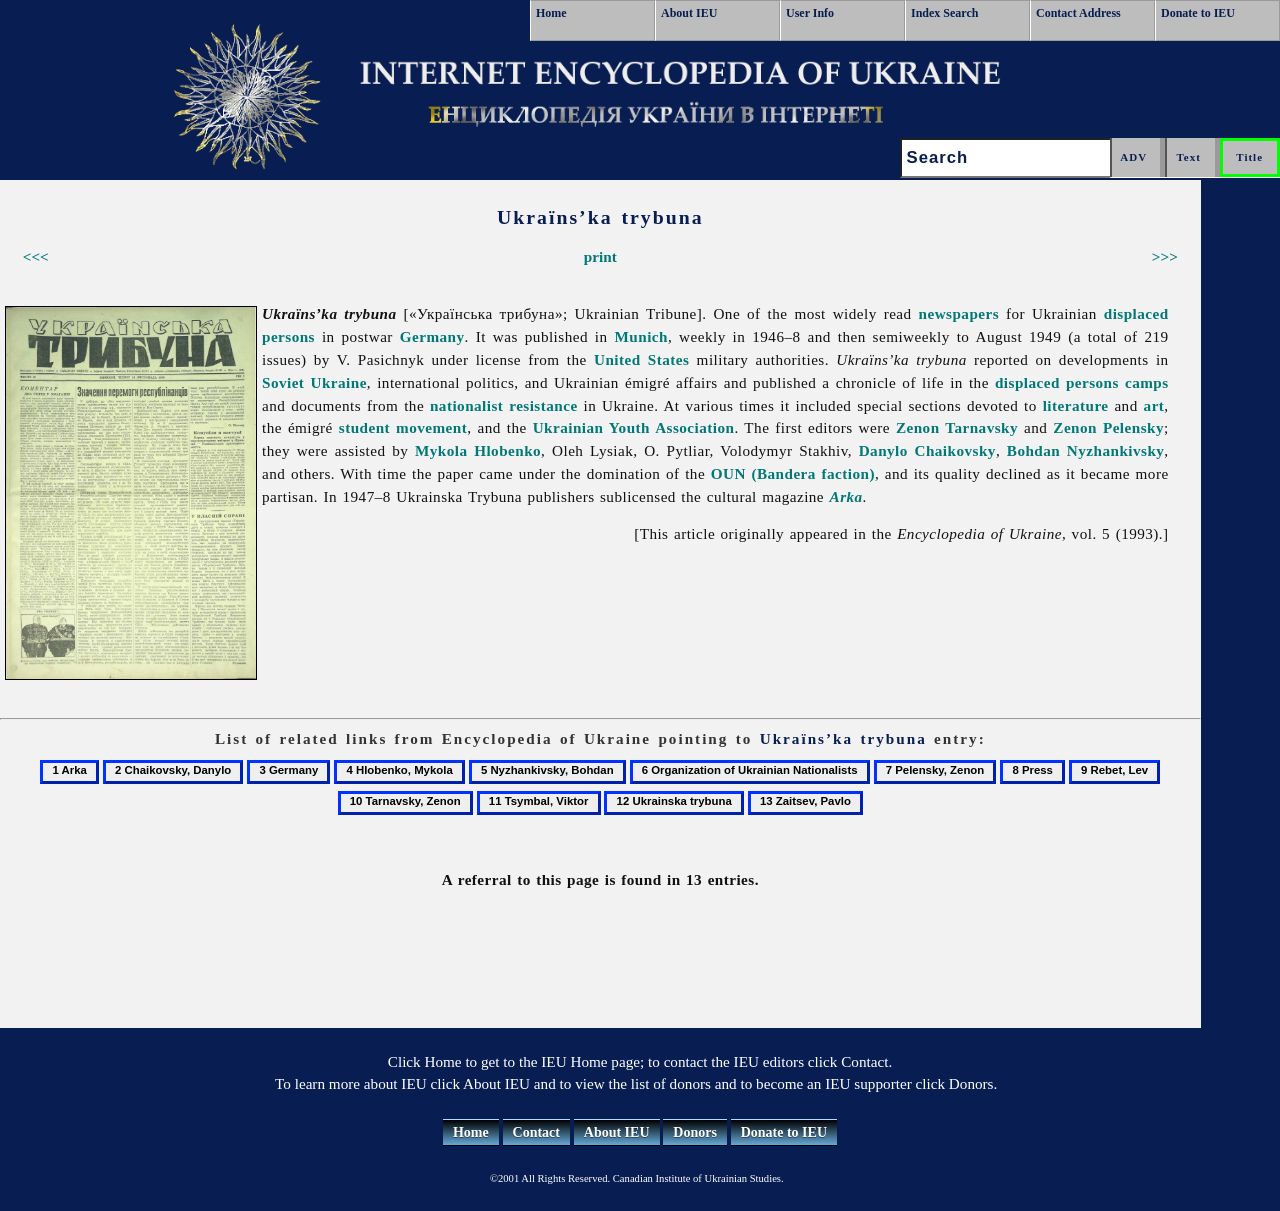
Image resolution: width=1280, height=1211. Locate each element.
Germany (432, 336)
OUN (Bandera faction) (793, 473)
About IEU (689, 13)
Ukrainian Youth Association (634, 427)
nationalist (466, 405)
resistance (543, 405)
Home (551, 13)
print (600, 256)
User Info (810, 13)
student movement (403, 427)
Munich (641, 336)
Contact (536, 1132)
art (1154, 405)
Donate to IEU (1198, 13)
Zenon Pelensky (1108, 427)
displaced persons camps (1082, 382)
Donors (695, 1132)
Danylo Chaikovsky (927, 450)
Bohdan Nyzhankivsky (1086, 450)
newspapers (959, 313)
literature (1076, 405)
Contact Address (1078, 13)
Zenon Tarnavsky (957, 427)
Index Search (944, 13)
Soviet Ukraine (314, 382)
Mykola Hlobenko (478, 450)
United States (641, 359)
